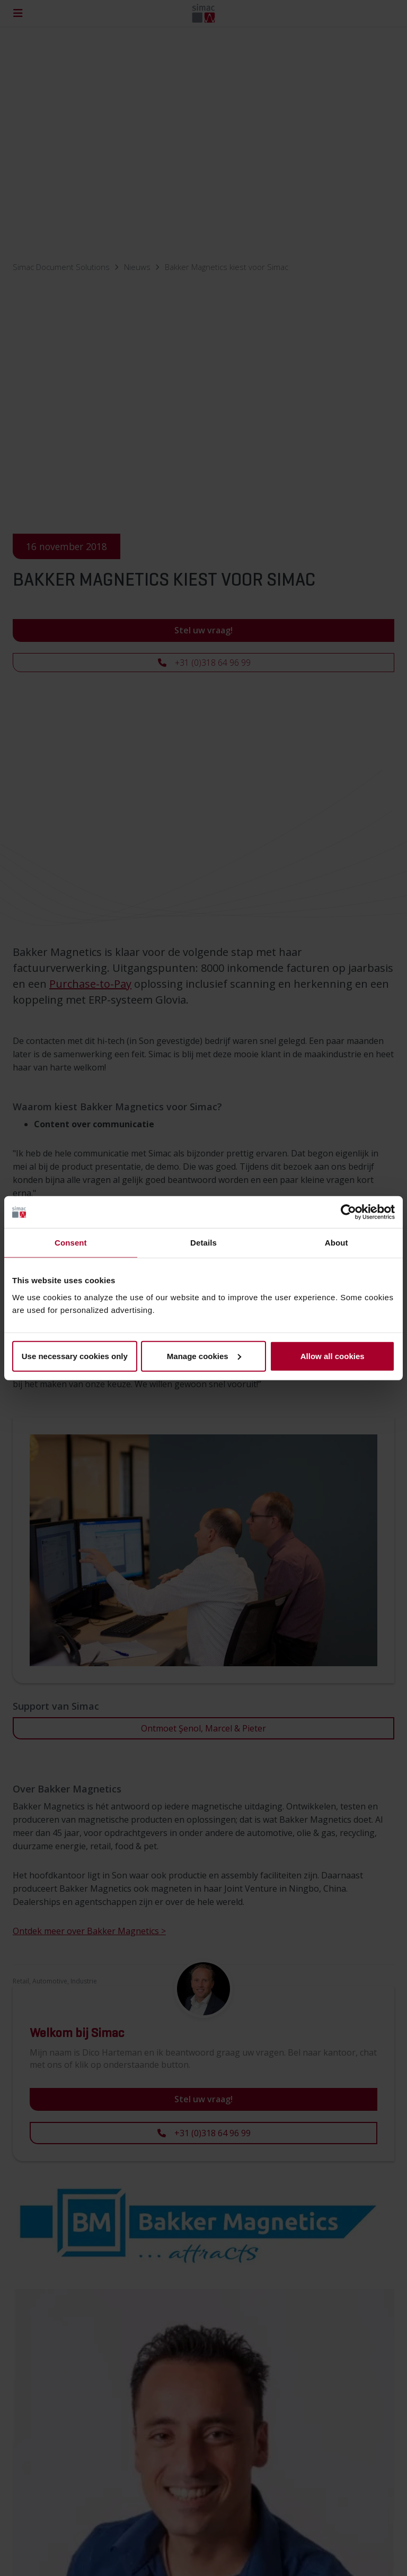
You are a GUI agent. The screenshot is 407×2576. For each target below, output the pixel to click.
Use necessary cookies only (75, 1355)
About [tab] (336, 1242)
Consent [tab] (71, 1242)
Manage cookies (204, 1355)
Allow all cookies (332, 1355)
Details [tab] (203, 1242)
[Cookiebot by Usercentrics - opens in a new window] (348, 1212)
